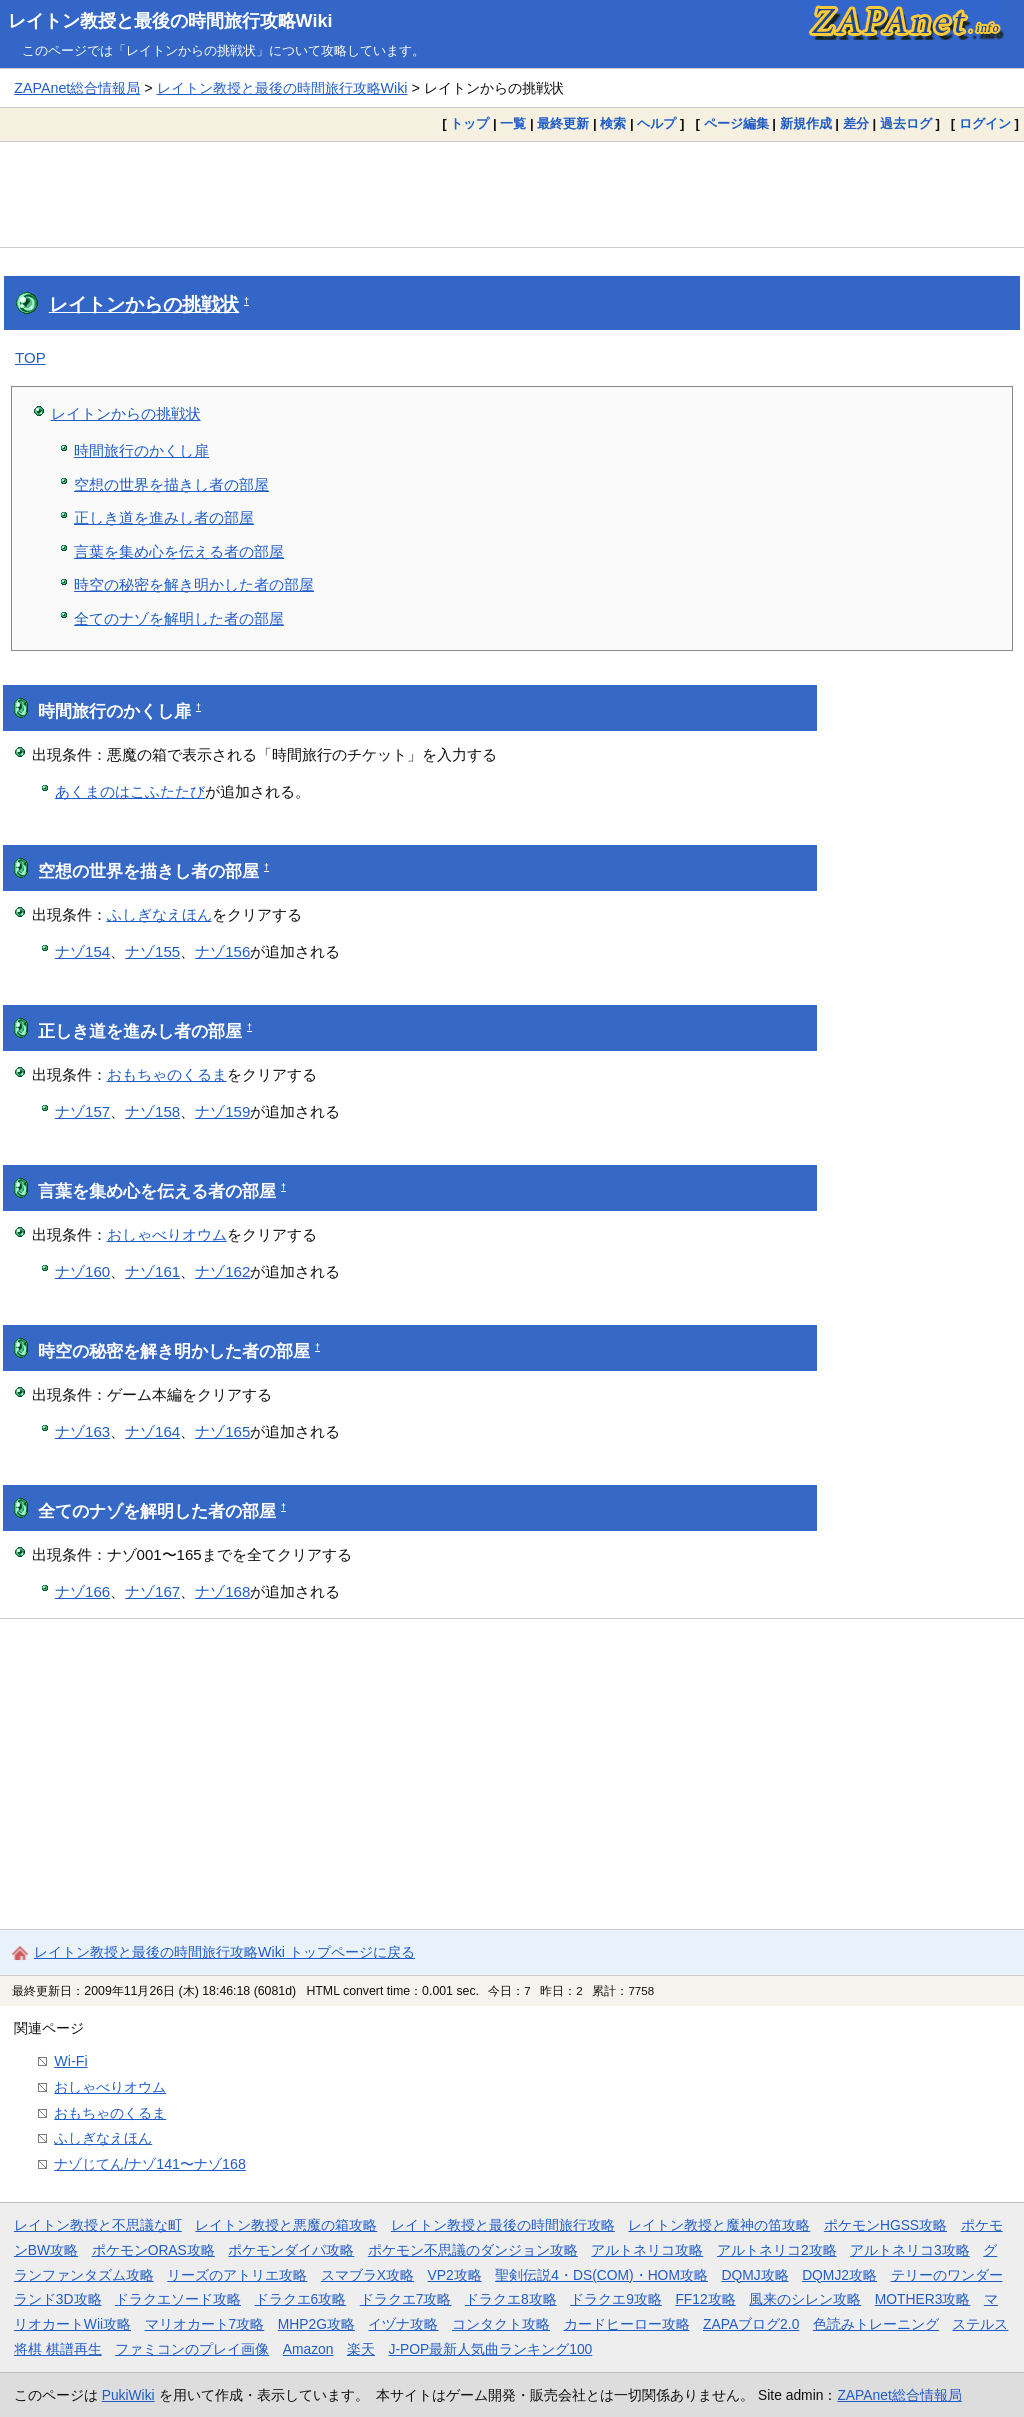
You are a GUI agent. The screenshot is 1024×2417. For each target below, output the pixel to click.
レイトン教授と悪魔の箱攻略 (286, 2225)
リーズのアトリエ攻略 (237, 2275)
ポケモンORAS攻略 (153, 2250)
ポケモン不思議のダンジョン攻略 (473, 2250)
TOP (30, 357)
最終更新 (563, 123)
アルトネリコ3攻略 (910, 2250)
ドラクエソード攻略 (178, 2299)
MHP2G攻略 (316, 2324)
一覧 (513, 123)
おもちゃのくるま (167, 1074)
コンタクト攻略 (501, 2324)
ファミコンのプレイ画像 (192, 2349)
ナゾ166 (82, 1591)
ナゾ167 (152, 1591)
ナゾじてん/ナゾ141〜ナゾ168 (150, 2164)
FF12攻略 (705, 2299)
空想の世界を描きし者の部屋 (171, 484)
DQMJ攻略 (754, 2275)
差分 (856, 123)
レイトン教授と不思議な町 (98, 2225)
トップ (469, 123)
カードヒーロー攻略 (627, 2324)
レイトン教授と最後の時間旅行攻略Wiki (170, 21)
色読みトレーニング (876, 2324)
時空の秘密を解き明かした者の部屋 (194, 584)
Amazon (308, 2349)
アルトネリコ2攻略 (777, 2250)
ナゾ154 (82, 951)
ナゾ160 (82, 1271)
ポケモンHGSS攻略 (885, 2225)
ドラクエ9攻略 (616, 2299)
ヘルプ (656, 123)
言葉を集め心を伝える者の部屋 (179, 551)
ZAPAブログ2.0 (751, 2324)
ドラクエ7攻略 (406, 2299)
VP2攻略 (455, 2275)
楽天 (361, 2349)
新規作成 (806, 123)
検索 (613, 123)
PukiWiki (128, 2395)
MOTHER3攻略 (923, 2299)
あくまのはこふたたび (130, 791)
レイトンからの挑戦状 (144, 304)
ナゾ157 (82, 1111)
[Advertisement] (512, 194)
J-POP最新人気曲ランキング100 (490, 2349)
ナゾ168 (222, 1591)
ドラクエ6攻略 (301, 2299)
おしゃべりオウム (167, 1234)
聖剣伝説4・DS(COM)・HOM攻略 (601, 2275)
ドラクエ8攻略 (511, 2299)
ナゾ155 (152, 951)
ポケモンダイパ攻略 (291, 2250)
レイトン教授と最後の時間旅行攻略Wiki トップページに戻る (224, 1952)
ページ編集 (736, 123)
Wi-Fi (70, 2061)
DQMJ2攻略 (839, 2275)
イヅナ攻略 (403, 2324)
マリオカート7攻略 (205, 2324)
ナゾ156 (222, 951)
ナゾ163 (82, 1431)
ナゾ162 (222, 1271)
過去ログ (906, 123)
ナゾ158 (152, 1111)
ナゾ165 (222, 1431)
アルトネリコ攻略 (647, 2250)
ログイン (985, 123)
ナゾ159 (222, 1111)
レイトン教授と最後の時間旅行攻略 (503, 2225)
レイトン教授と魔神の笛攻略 (719, 2225)
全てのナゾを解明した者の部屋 (179, 618)
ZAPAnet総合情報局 (77, 88)
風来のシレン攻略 (805, 2299)
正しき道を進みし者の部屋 (164, 517)
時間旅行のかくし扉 (141, 450)
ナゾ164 (152, 1431)
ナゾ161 (152, 1271)
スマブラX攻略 (367, 2275)
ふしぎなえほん (159, 914)
